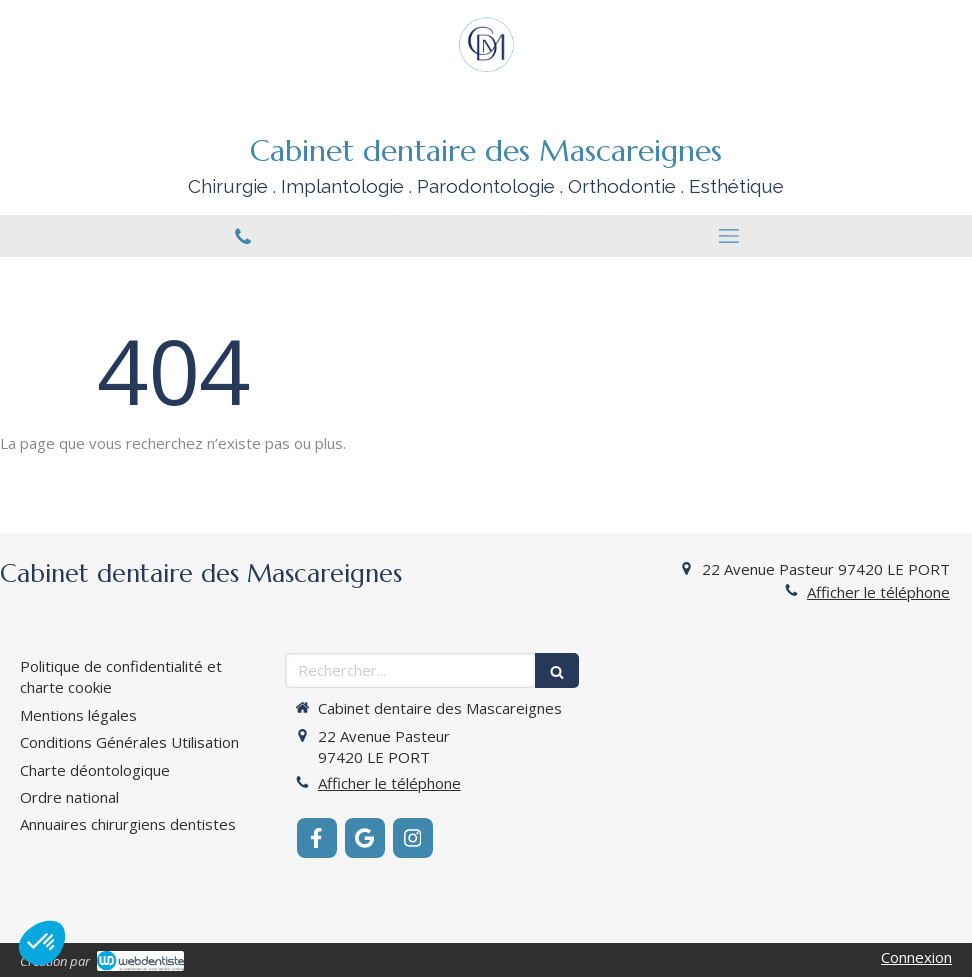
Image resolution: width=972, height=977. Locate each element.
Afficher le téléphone (878, 592)
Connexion (916, 957)
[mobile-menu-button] (729, 236)
